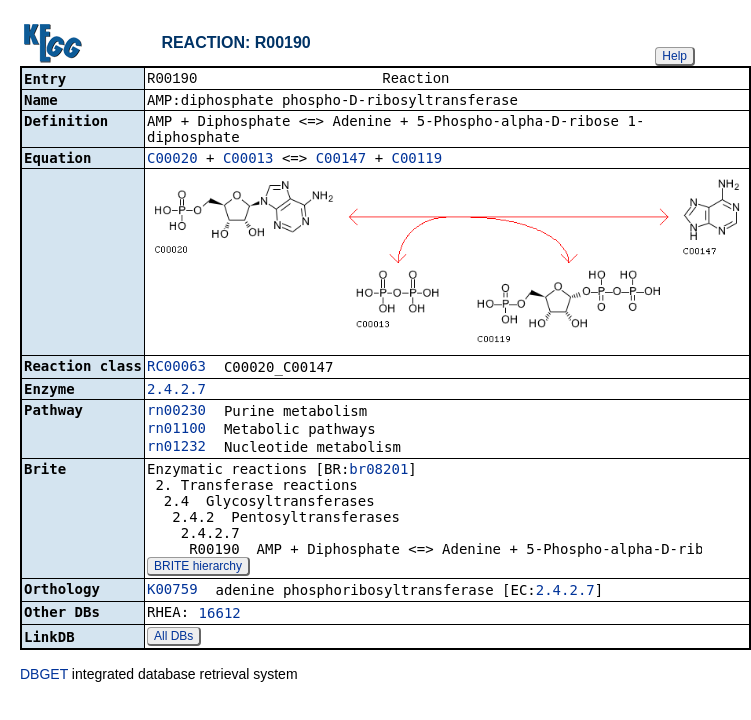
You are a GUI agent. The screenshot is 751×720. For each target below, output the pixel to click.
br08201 (378, 471)
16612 (220, 615)
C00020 (172, 160)
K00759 (172, 591)
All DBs (173, 638)
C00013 (248, 160)
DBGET (44, 676)
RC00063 (176, 368)
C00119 (417, 160)
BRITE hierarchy (198, 568)
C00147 (341, 160)
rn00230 (176, 412)
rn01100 (176, 430)
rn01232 (176, 448)
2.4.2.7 (176, 391)
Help (674, 56)
